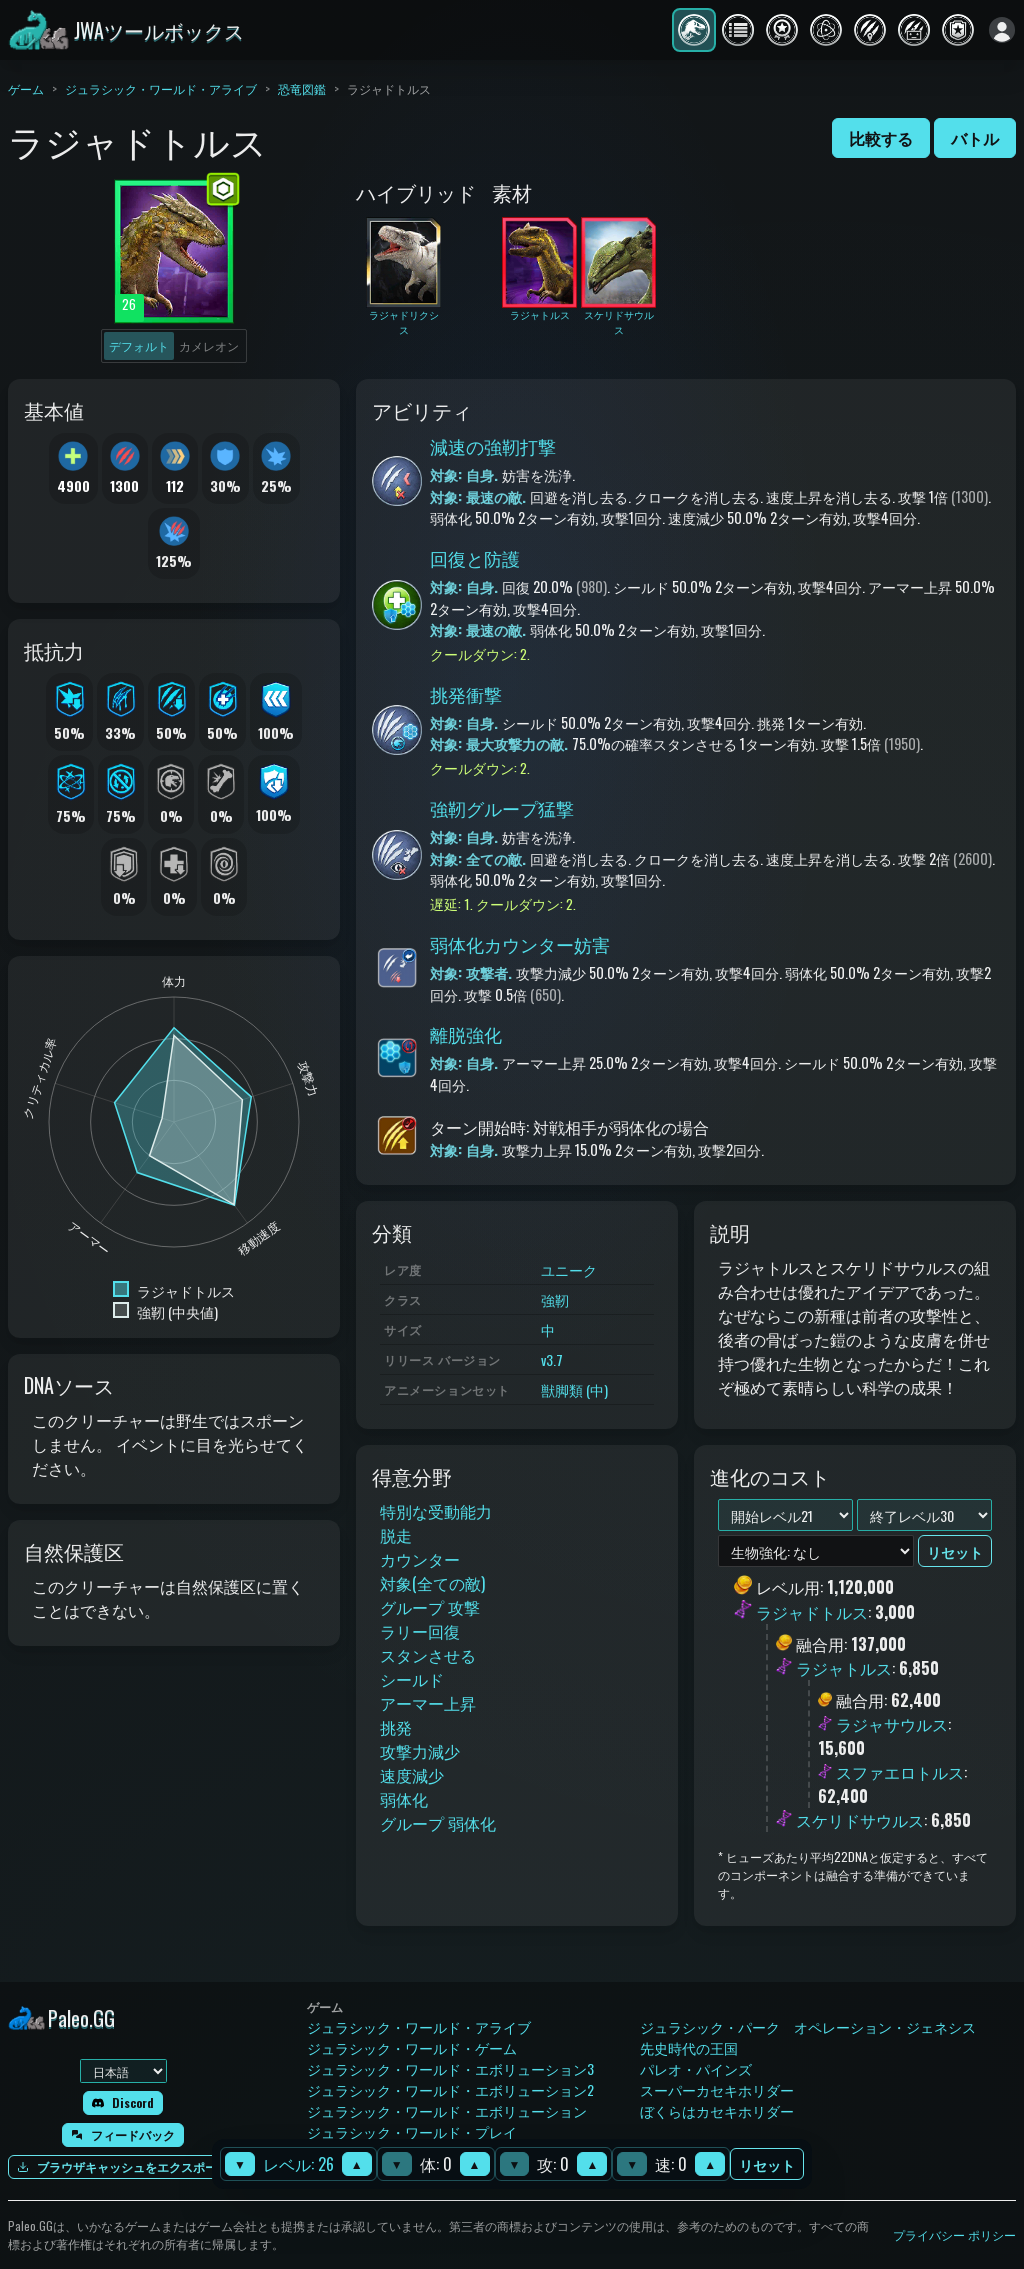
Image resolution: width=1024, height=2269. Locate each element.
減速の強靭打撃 (493, 446)
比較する (881, 138)
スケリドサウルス (860, 1820)
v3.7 (552, 1359)
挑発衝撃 (466, 694)
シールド (412, 1679)
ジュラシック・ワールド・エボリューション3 (450, 2068)
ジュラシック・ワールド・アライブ (161, 88)
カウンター (420, 1559)
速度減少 (412, 1775)
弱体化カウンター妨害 (520, 944)
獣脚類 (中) (574, 1389)
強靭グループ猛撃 (502, 808)
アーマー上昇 (428, 1703)
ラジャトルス (844, 1668)
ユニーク (569, 1269)
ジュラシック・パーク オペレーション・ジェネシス (808, 2026)
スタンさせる (428, 1655)
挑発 (396, 1727)
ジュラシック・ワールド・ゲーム (412, 2047)
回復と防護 (475, 558)
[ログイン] (1002, 30)
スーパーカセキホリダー (717, 2089)
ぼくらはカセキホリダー (717, 2110)
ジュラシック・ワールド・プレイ (412, 2131)
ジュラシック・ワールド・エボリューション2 (450, 2089)
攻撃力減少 (420, 1751)
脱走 (396, 1535)
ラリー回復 (420, 1631)
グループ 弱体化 (438, 1823)
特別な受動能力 (436, 1511)
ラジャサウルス (892, 1724)
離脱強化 (466, 1034)
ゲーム (26, 88)
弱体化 (404, 1799)
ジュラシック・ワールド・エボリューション (447, 2110)
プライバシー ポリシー (954, 2234)
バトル (975, 138)
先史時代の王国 (689, 2047)
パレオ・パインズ (696, 2068)
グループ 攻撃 (430, 1607)
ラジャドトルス (812, 1612)
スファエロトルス (900, 1772)
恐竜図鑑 (302, 88)
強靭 (555, 1299)
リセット (767, 2164)
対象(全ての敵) (432, 1583)
